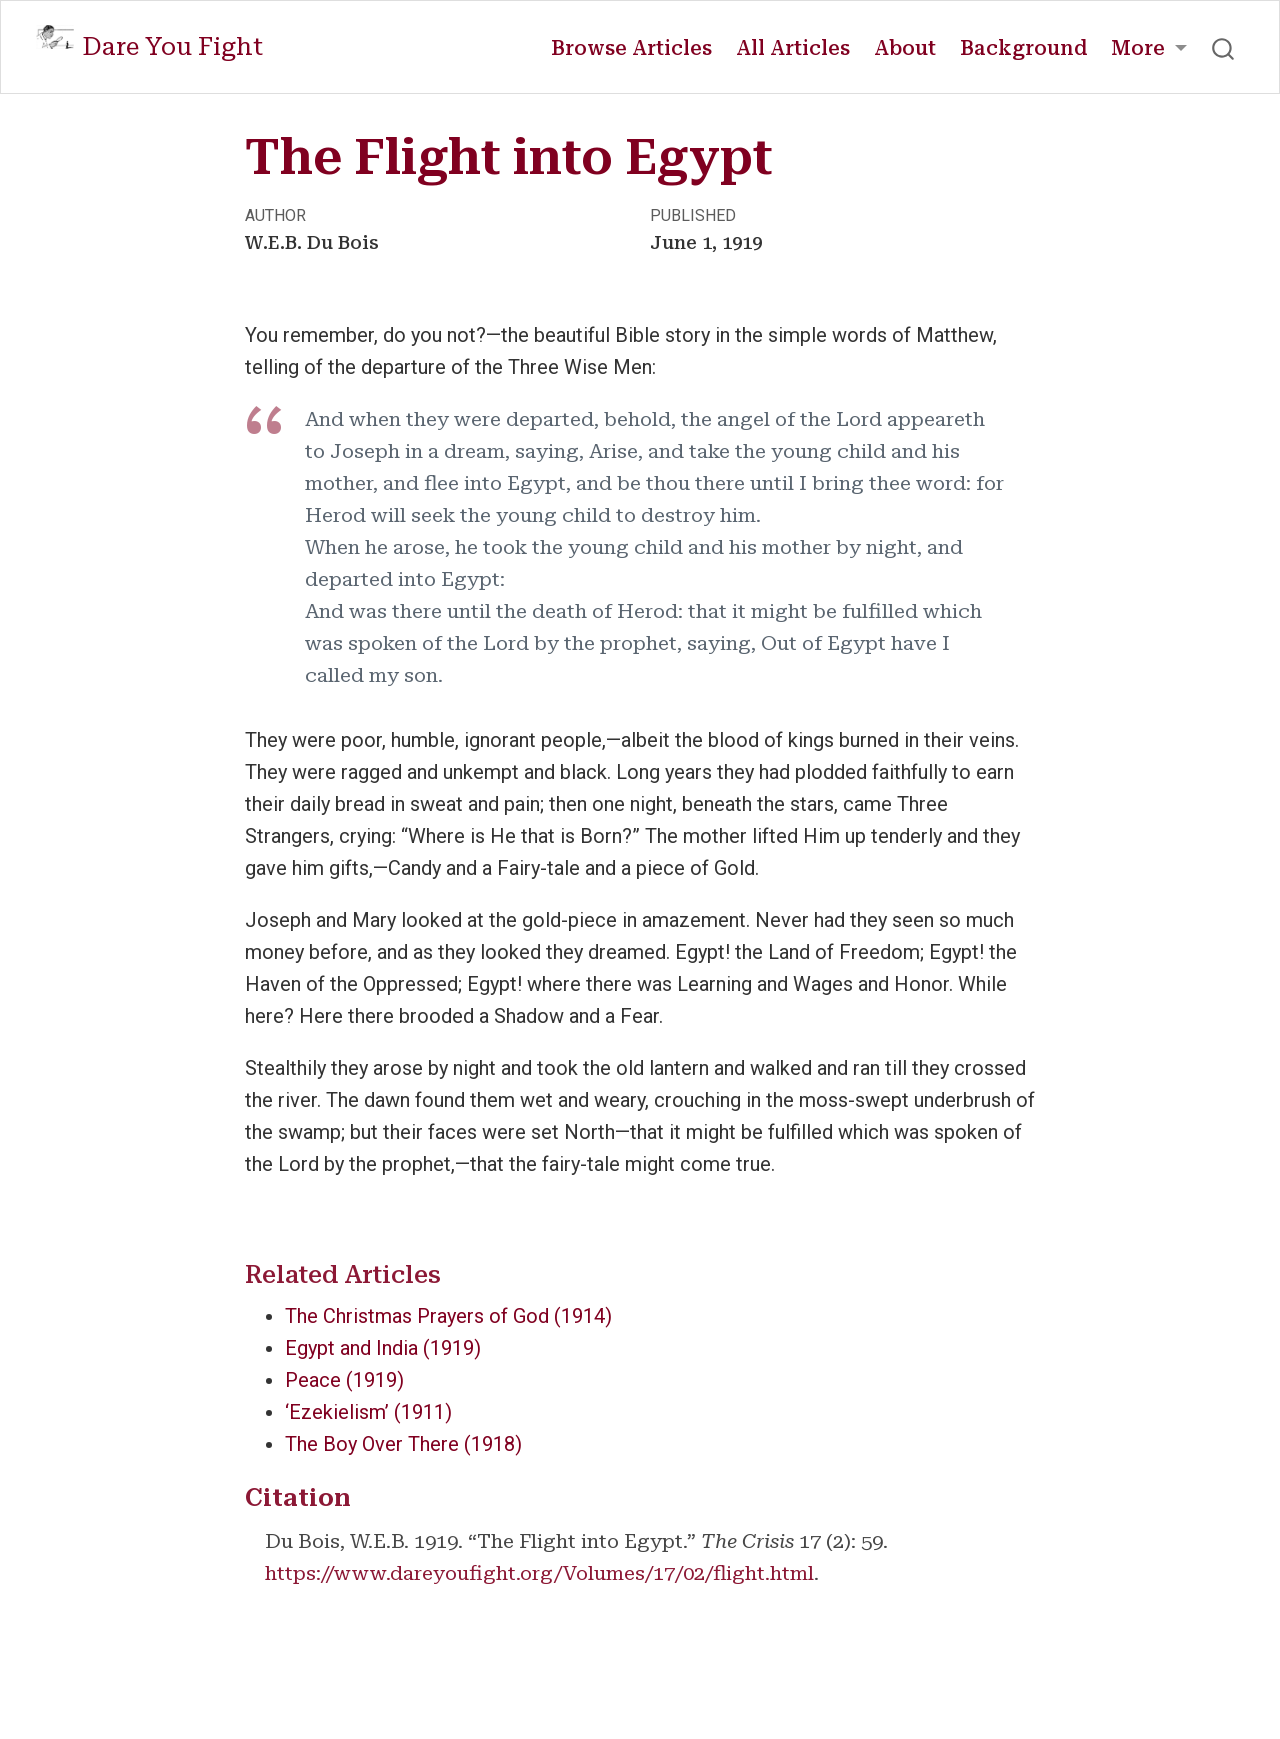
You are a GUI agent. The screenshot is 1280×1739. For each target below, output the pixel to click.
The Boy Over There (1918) (403, 1444)
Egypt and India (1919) (383, 1348)
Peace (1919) (344, 1380)
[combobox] (1224, 47)
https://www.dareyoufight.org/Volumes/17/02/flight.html (539, 1573)
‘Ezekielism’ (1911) (368, 1412)
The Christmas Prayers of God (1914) (448, 1316)
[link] (1149, 48)
